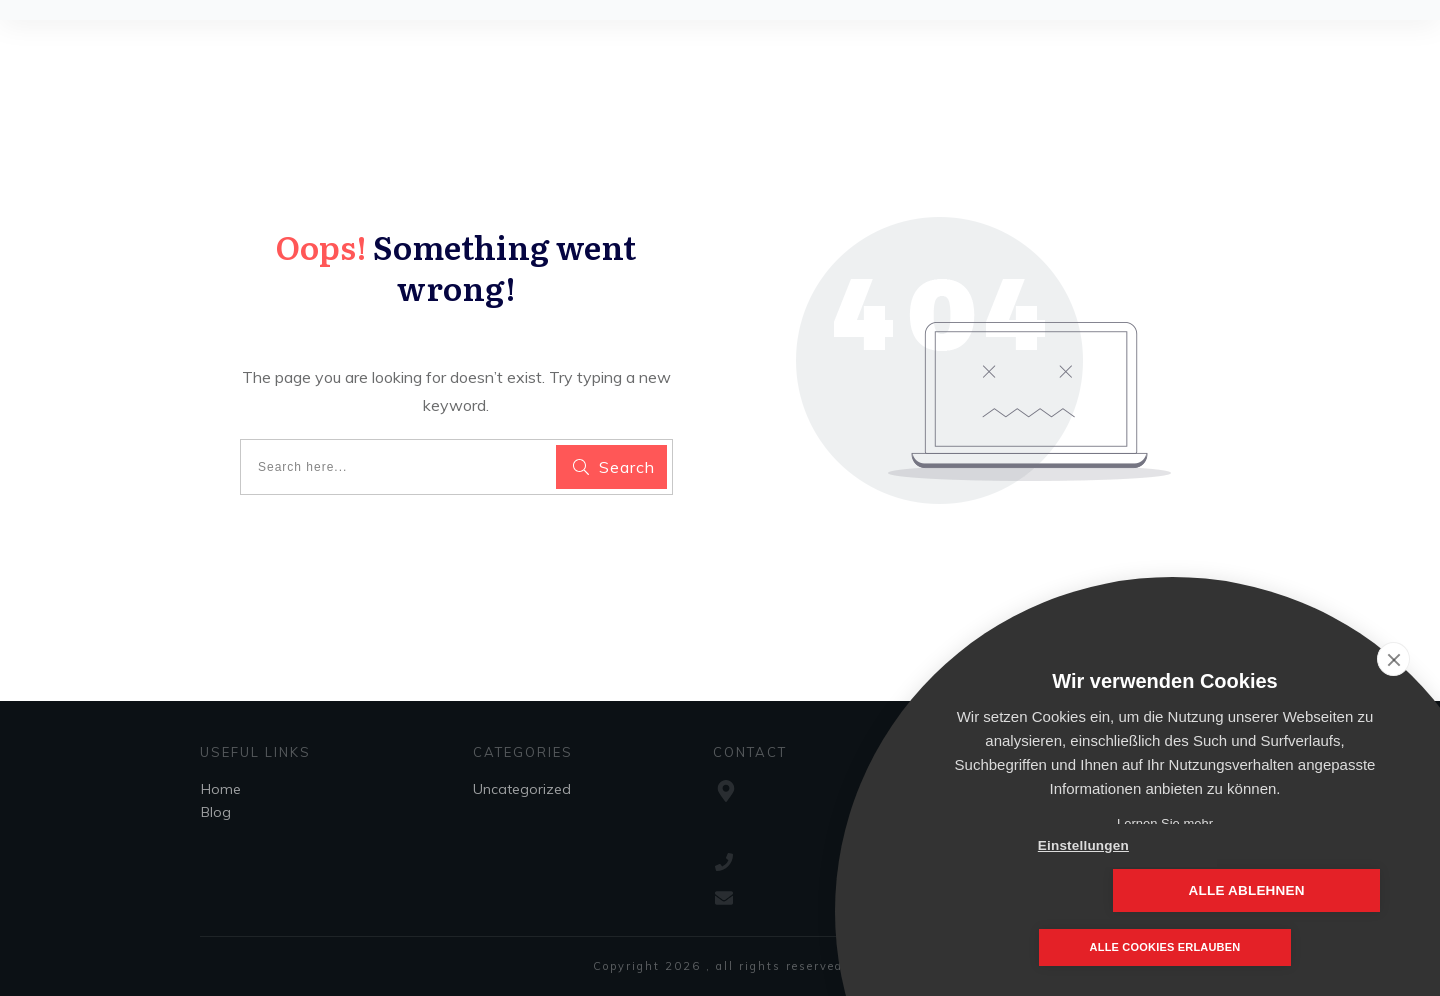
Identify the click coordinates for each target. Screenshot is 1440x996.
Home (221, 789)
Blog (216, 812)
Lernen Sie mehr (1165, 823)
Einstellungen (1049, 890)
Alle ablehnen (1280, 890)
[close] (1393, 659)
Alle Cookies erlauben (1165, 948)
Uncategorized (522, 789)
